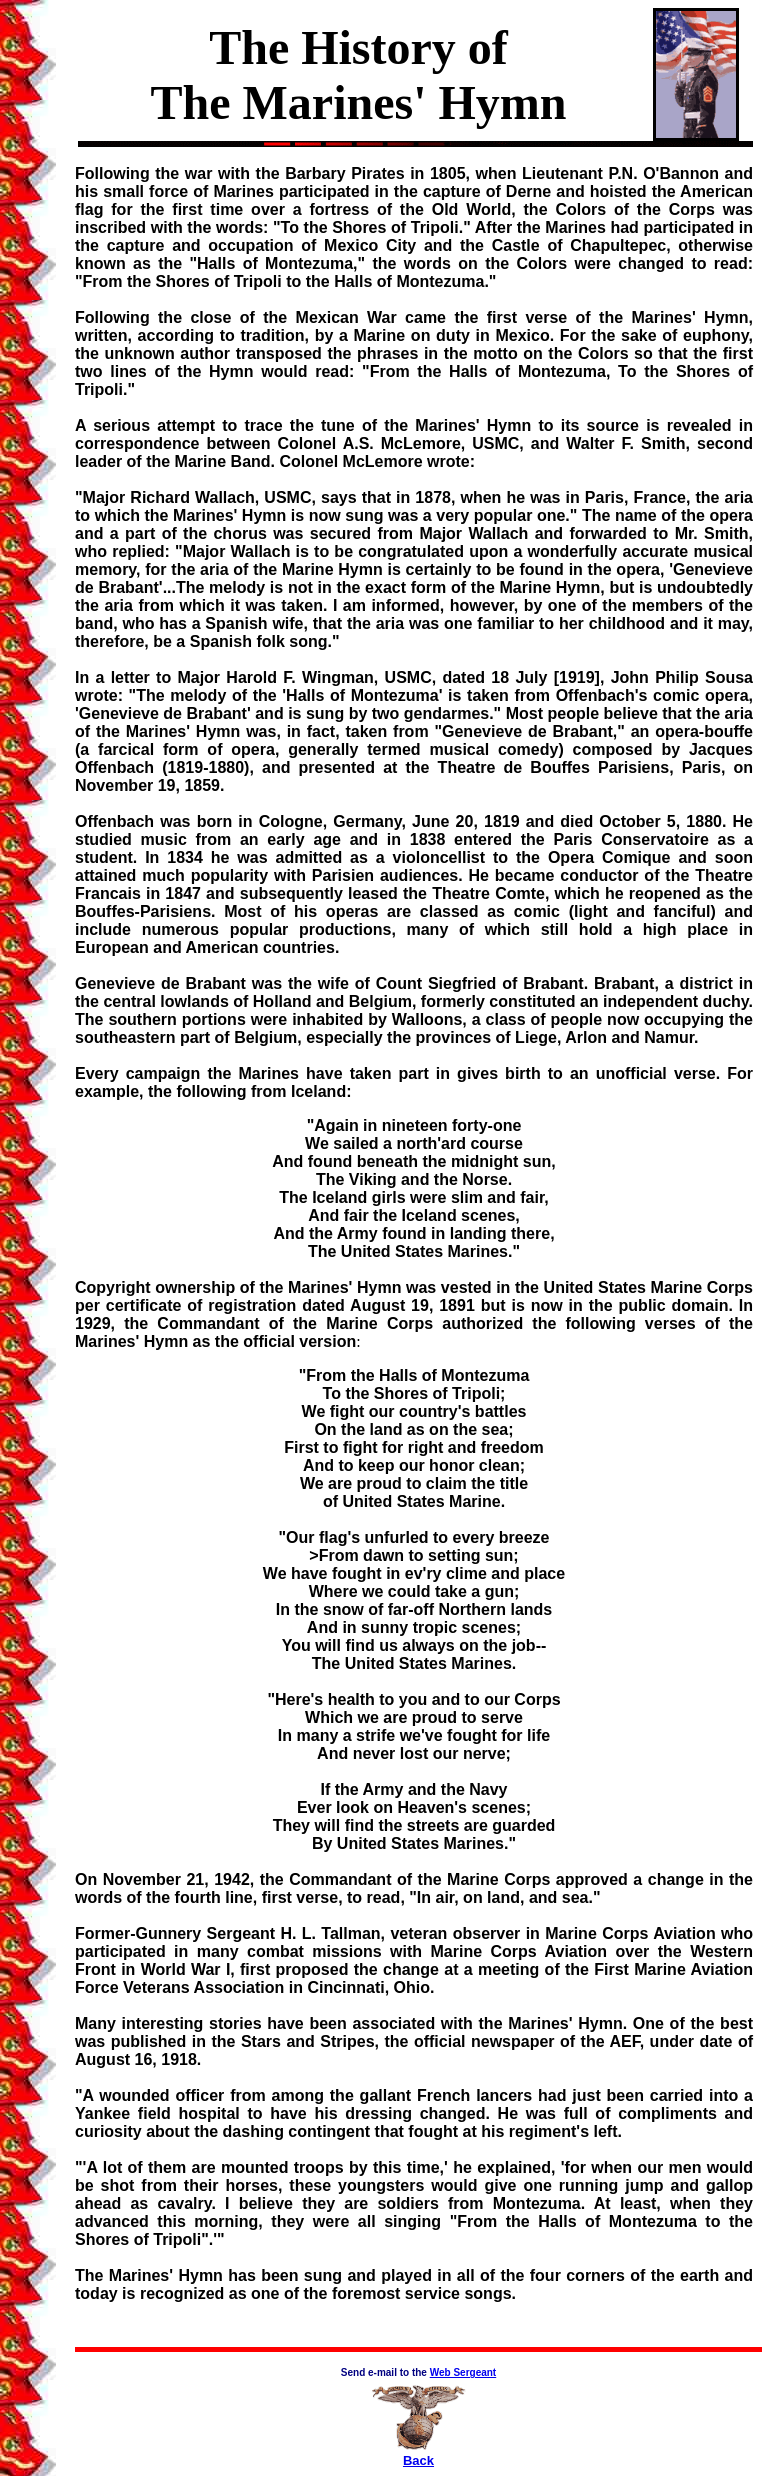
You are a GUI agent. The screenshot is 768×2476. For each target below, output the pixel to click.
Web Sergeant (463, 2372)
